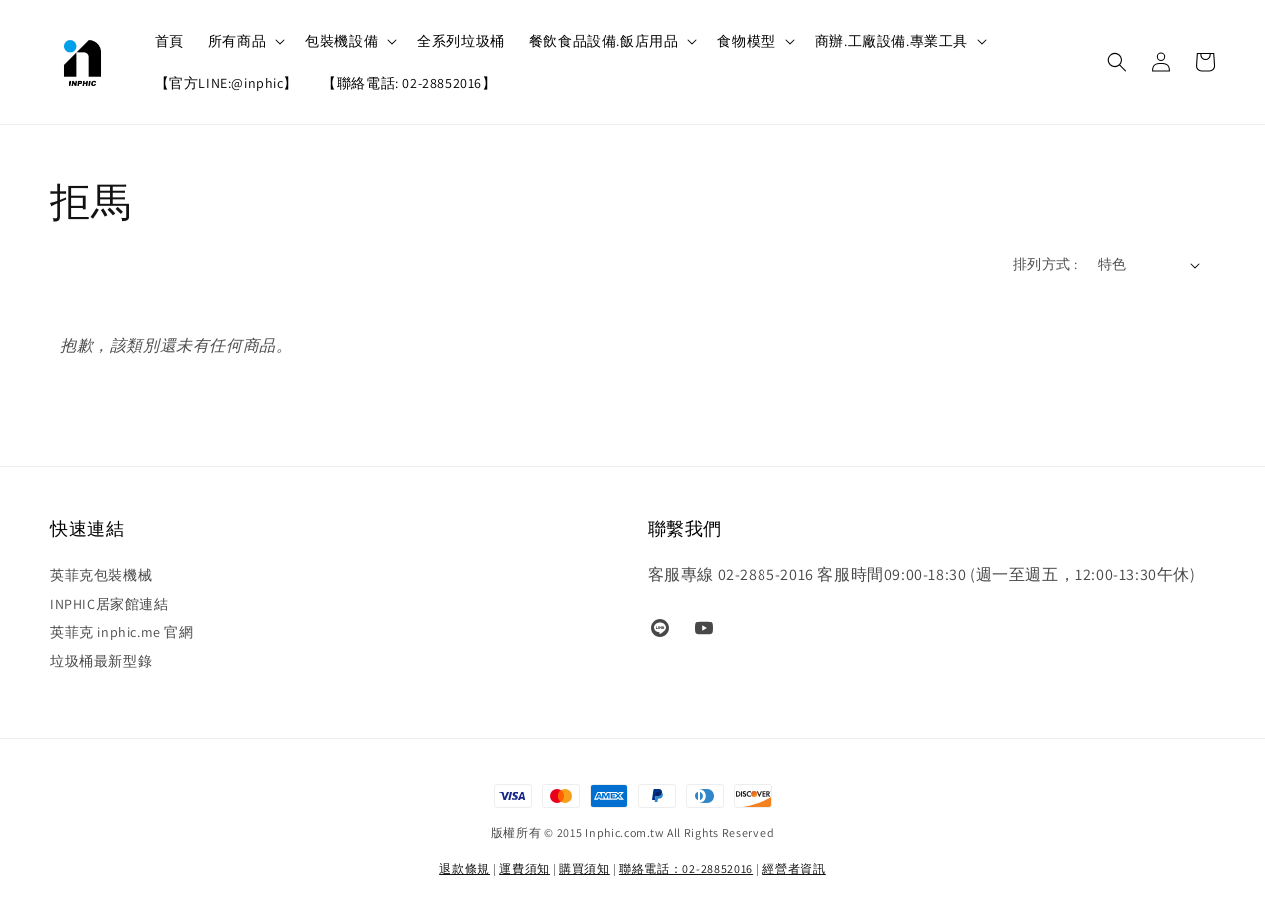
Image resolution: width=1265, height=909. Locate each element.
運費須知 (524, 868)
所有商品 (237, 41)
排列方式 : (1045, 264)
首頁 (169, 41)
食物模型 (746, 41)
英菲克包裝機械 (101, 575)
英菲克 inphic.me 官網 (122, 632)
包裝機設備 (341, 41)
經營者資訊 (794, 868)
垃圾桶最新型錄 (101, 661)
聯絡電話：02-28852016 (686, 868)
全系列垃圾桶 (461, 41)
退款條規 (464, 868)
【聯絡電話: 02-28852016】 (409, 83)
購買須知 (584, 868)
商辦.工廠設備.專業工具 (891, 41)
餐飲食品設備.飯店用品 (604, 41)
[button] (1117, 62)
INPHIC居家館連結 (109, 604)
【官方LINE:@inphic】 (227, 83)
